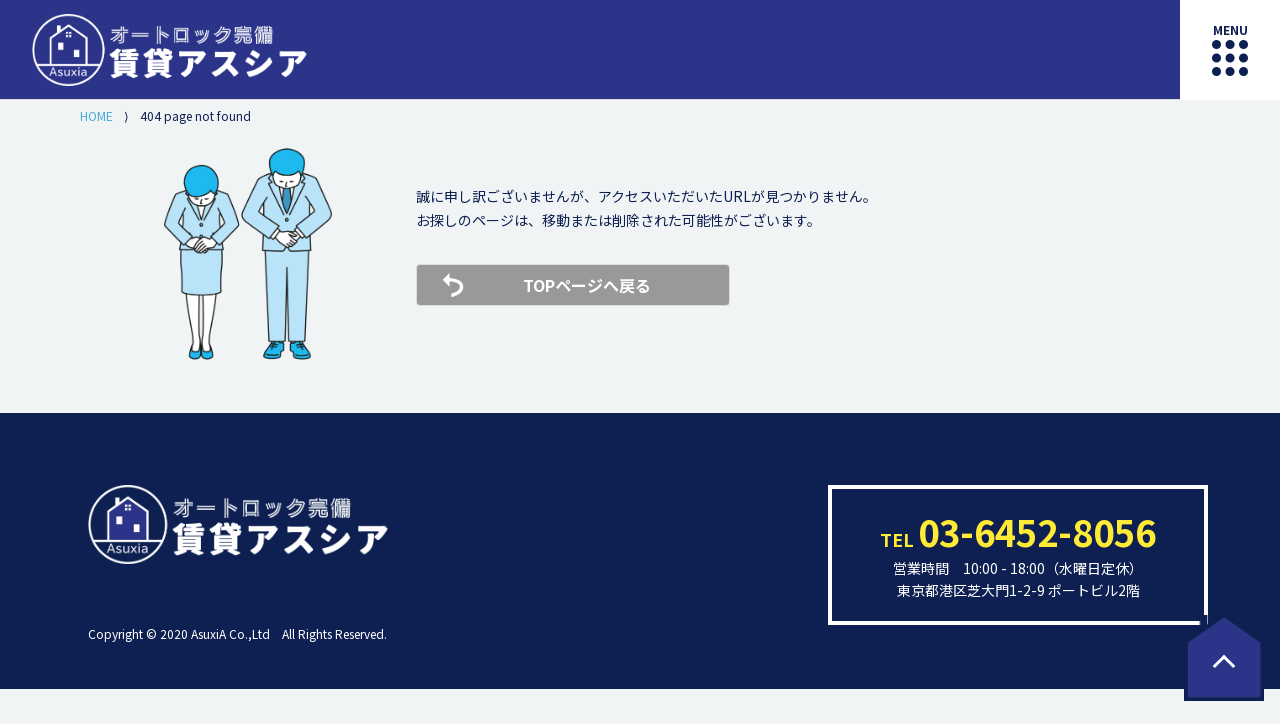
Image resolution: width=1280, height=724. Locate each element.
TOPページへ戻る (587, 285)
